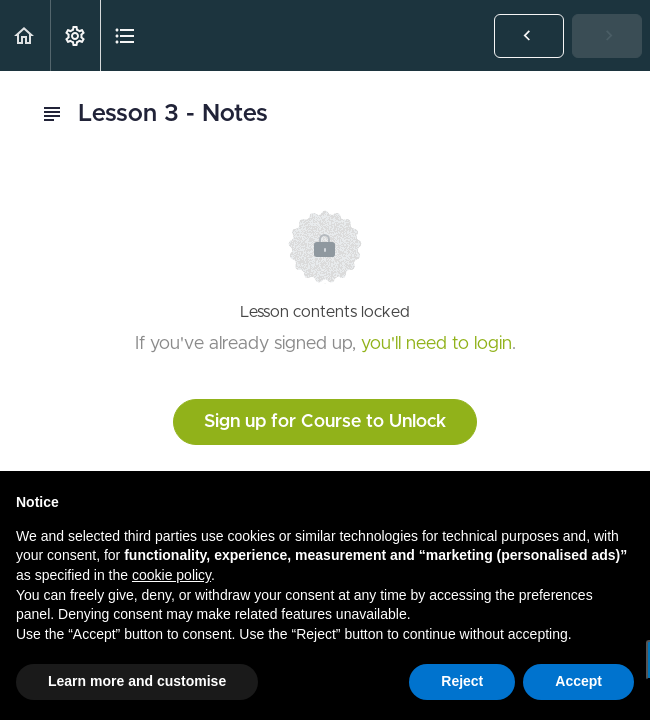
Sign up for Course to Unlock (325, 422)
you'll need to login (436, 344)
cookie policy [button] (171, 575)
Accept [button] (578, 681)
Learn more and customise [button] (137, 681)
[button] (25, 35)
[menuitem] (75, 35)
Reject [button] (462, 681)
